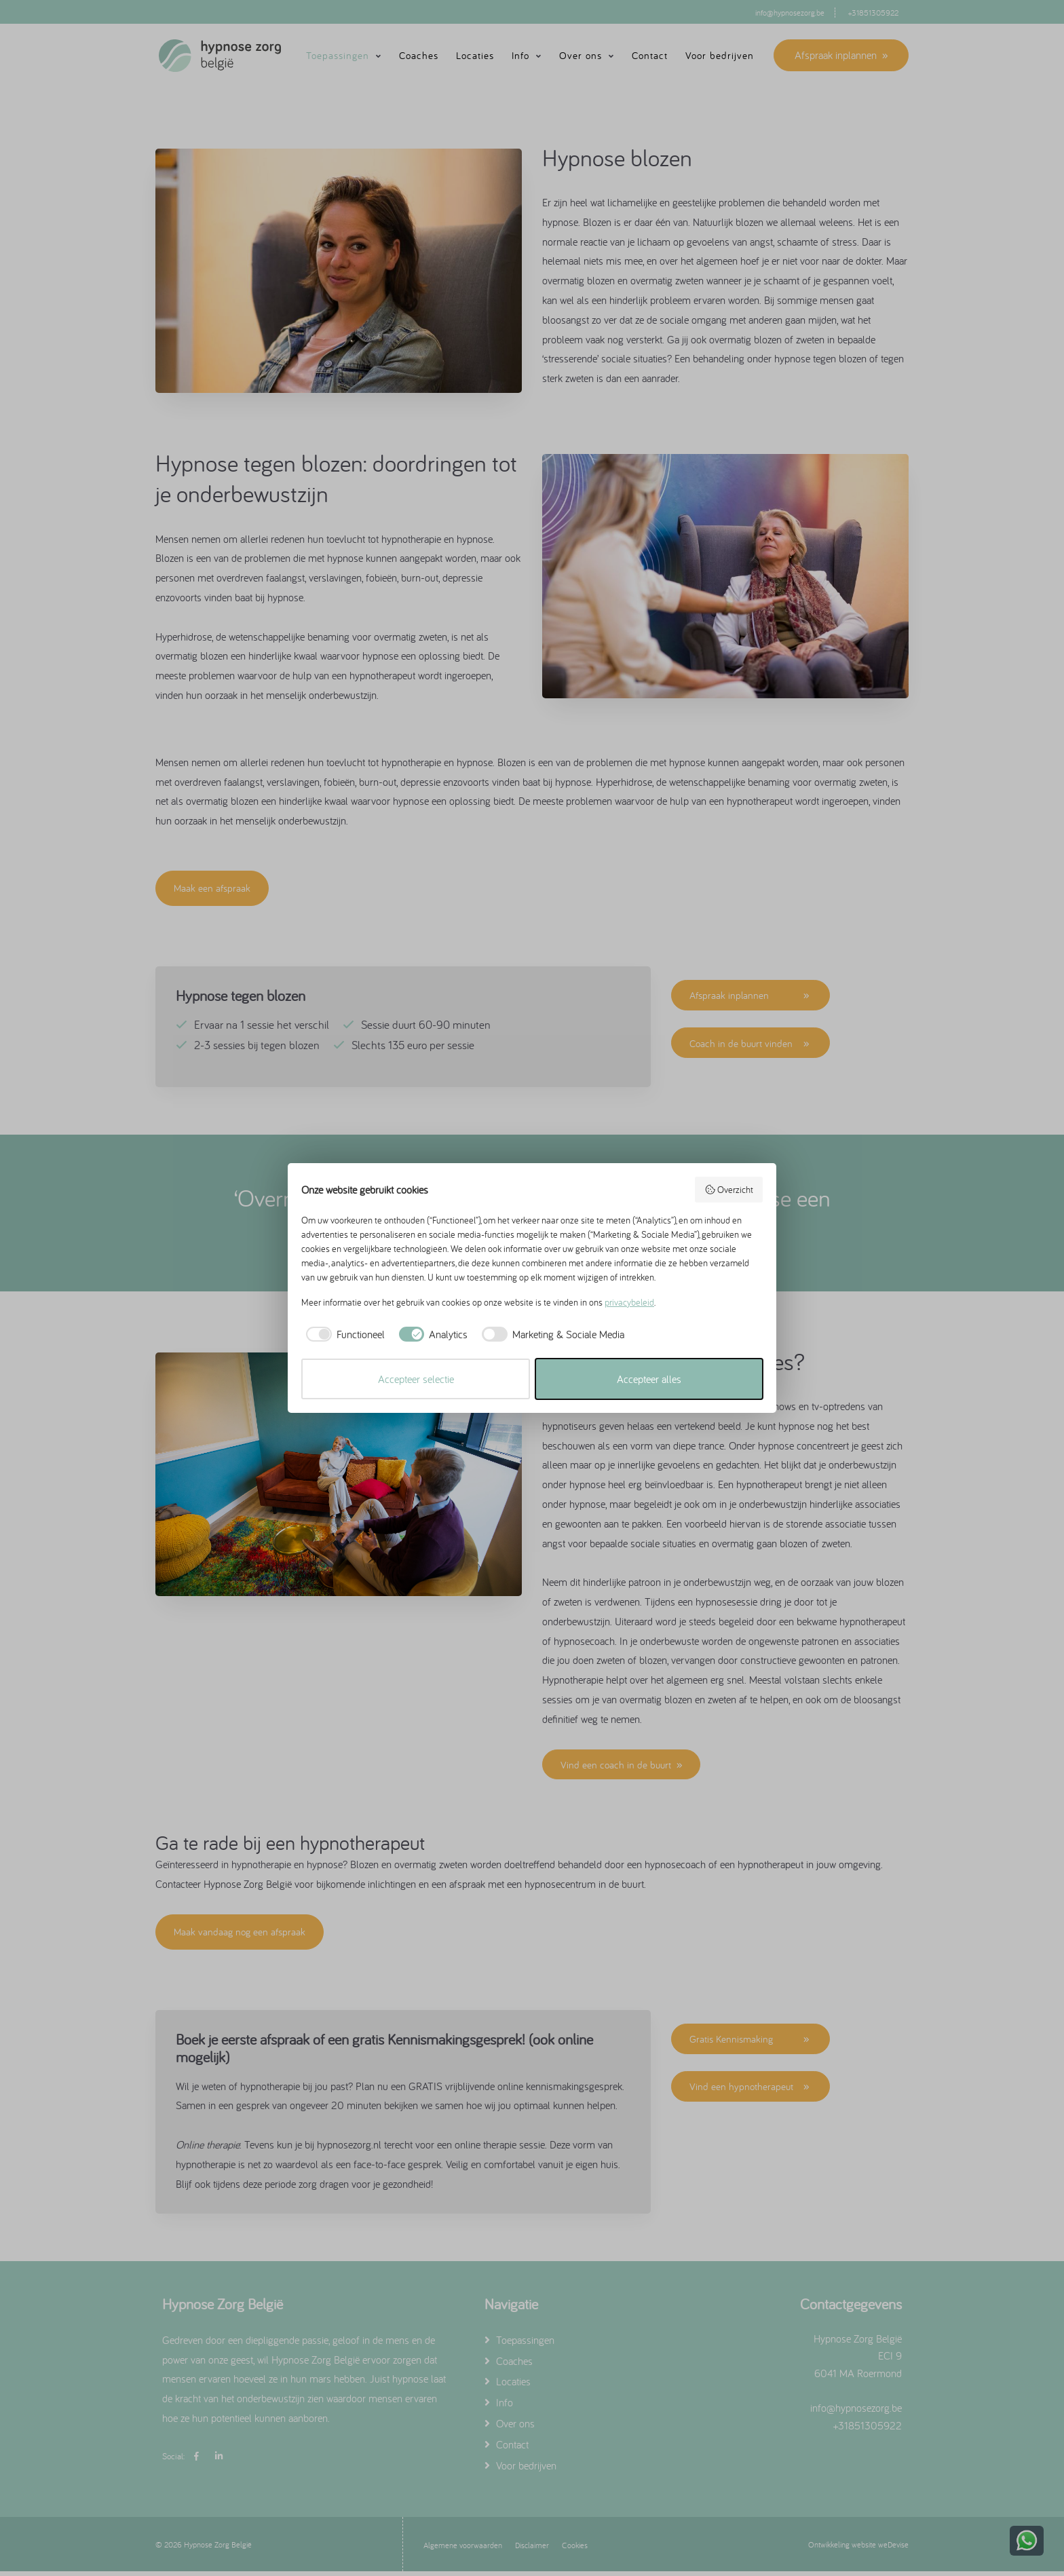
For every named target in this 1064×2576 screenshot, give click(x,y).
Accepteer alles (649, 1379)
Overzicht (729, 1189)
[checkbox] (343, 1334)
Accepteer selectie (416, 1379)
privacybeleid (629, 1302)
